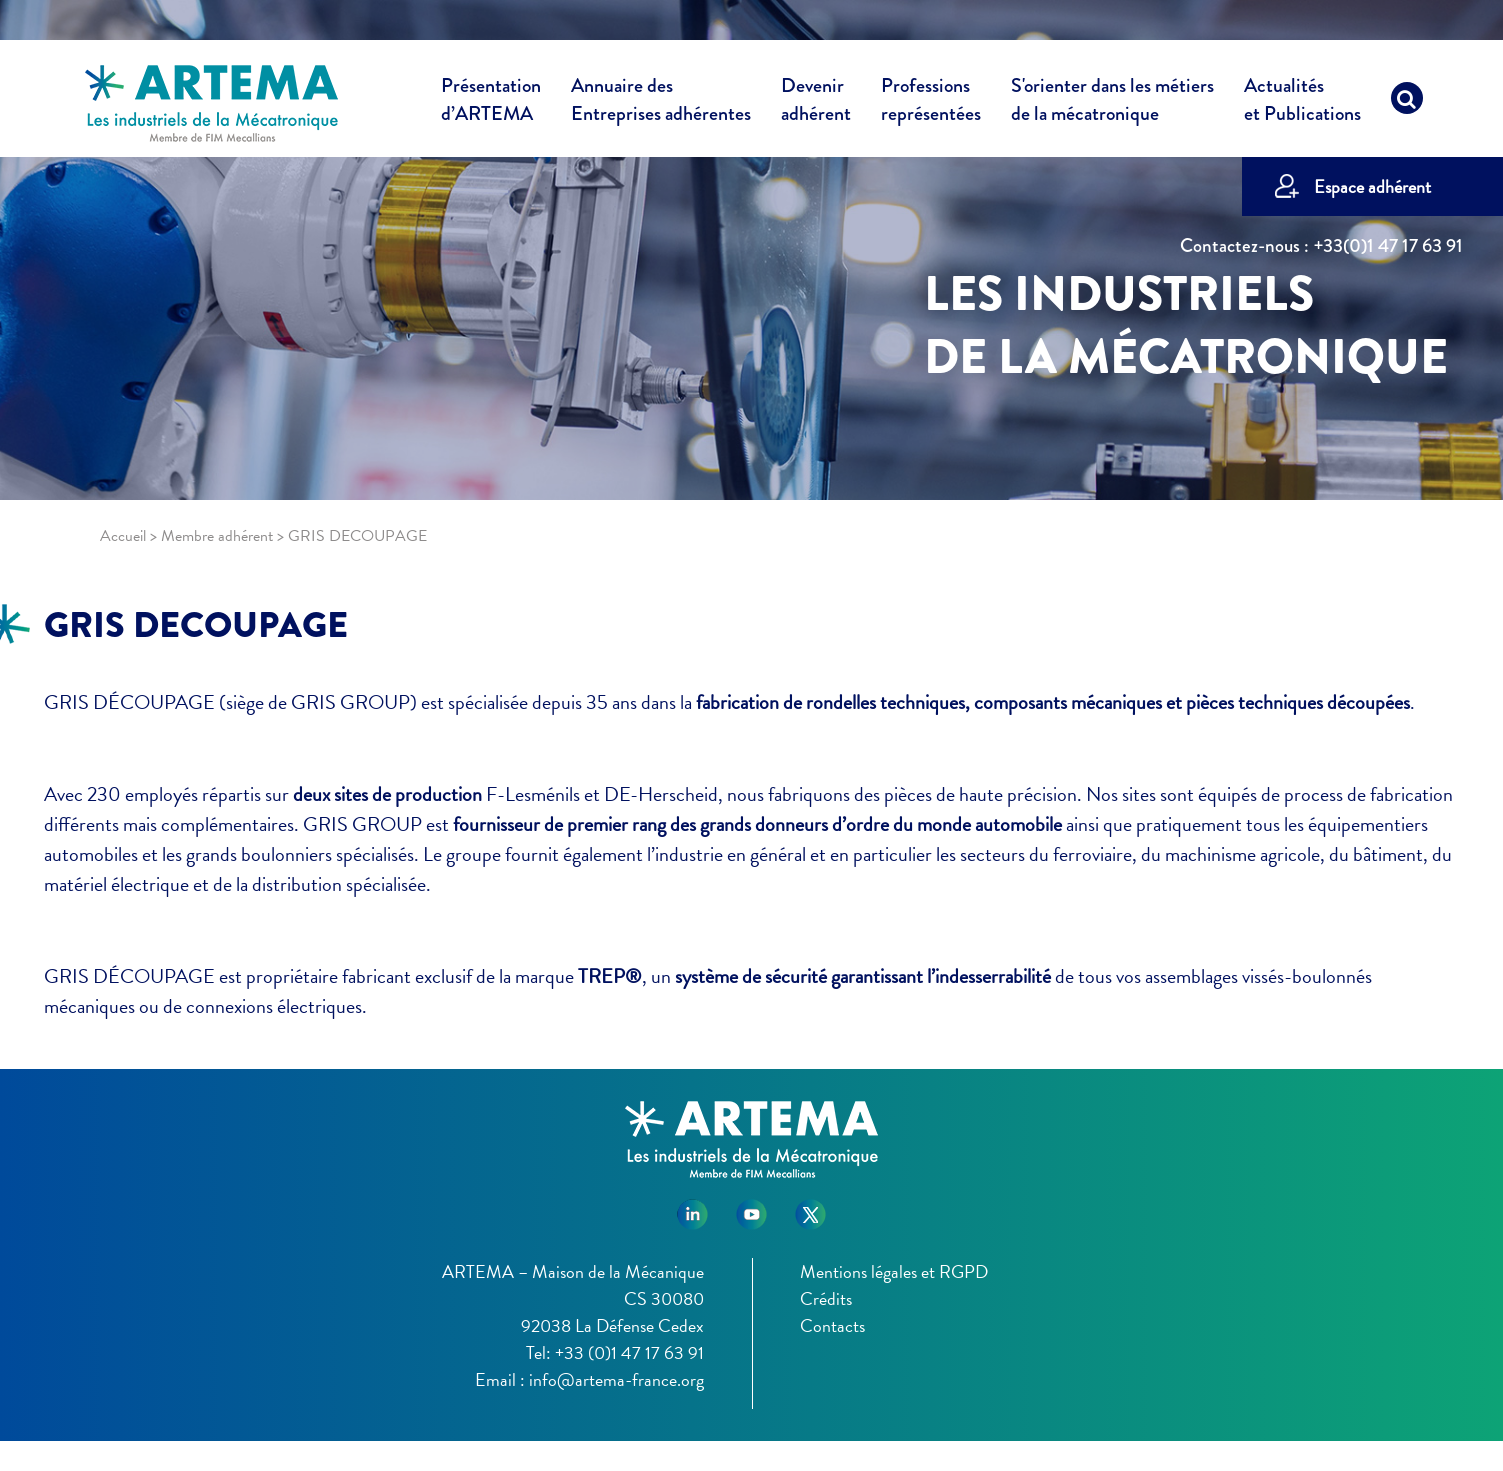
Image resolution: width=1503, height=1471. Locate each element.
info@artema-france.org (616, 1379)
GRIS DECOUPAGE (196, 625)
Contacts (832, 1325)
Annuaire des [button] (661, 103)
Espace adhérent (1372, 186)
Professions (931, 100)
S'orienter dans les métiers (1112, 103)
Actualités (1302, 103)
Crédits (826, 1298)
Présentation (491, 103)
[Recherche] (1407, 103)
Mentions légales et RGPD (894, 1271)
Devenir (816, 103)
